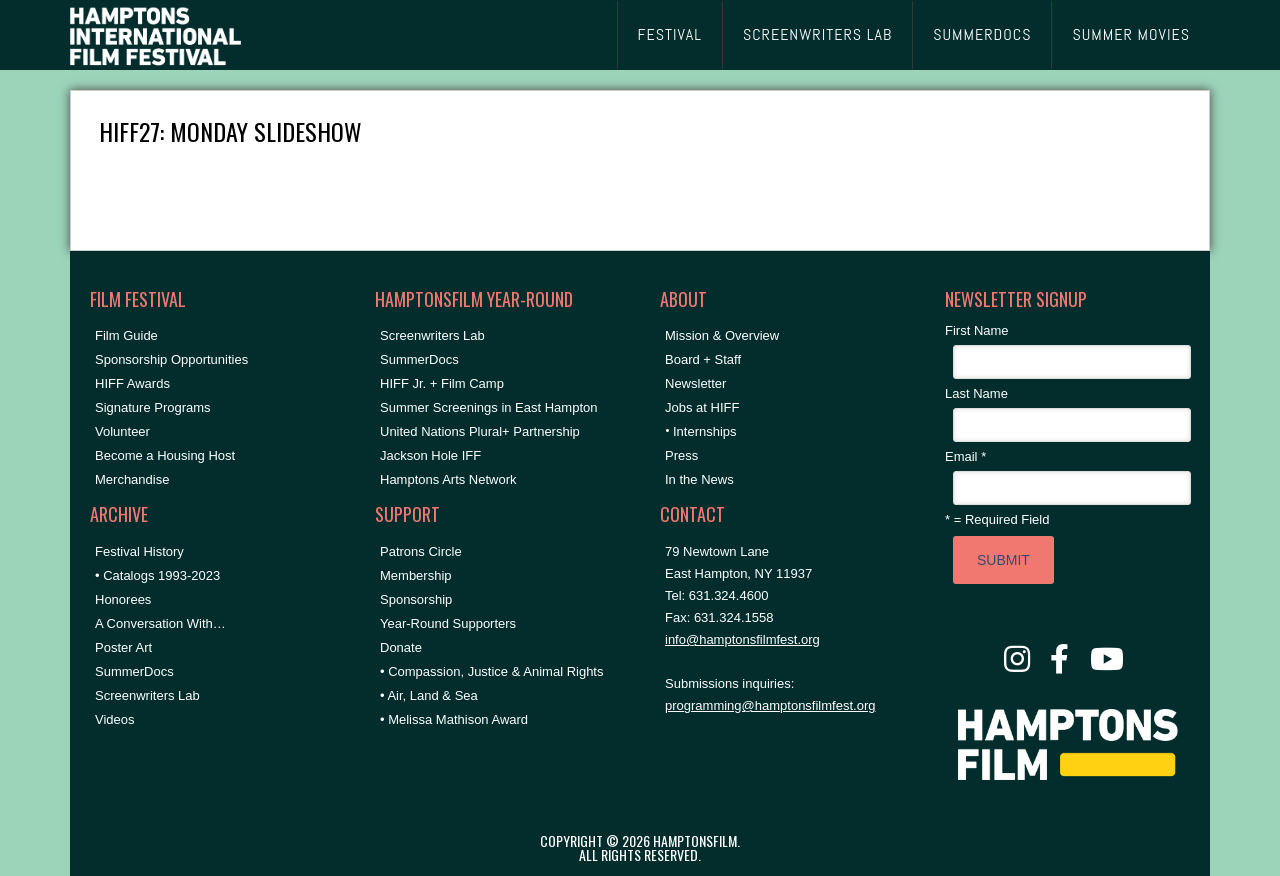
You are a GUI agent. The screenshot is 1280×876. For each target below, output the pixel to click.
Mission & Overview (722, 335)
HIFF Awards (132, 383)
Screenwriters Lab (147, 695)
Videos (115, 719)
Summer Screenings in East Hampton (488, 407)
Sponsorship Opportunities (171, 359)
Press (681, 455)
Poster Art (123, 647)
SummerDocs (134, 671)
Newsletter (695, 383)
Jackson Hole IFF (430, 455)
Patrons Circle (421, 551)
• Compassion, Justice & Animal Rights (491, 671)
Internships (705, 431)
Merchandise (132, 479)
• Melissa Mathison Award (454, 719)
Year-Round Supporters (448, 623)
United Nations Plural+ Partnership (480, 431)
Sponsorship (416, 599)
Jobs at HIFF (702, 407)
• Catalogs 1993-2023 (157, 575)
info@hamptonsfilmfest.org (742, 639)
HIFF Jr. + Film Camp (442, 383)
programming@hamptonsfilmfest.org (770, 705)
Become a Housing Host (165, 455)
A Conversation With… (160, 623)
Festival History (139, 551)
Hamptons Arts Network (448, 479)
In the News (699, 479)
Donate (401, 647)
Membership (416, 575)
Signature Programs (153, 407)
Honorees (123, 599)
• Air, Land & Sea (429, 695)
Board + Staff (703, 359)
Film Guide (126, 335)
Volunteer (122, 431)
